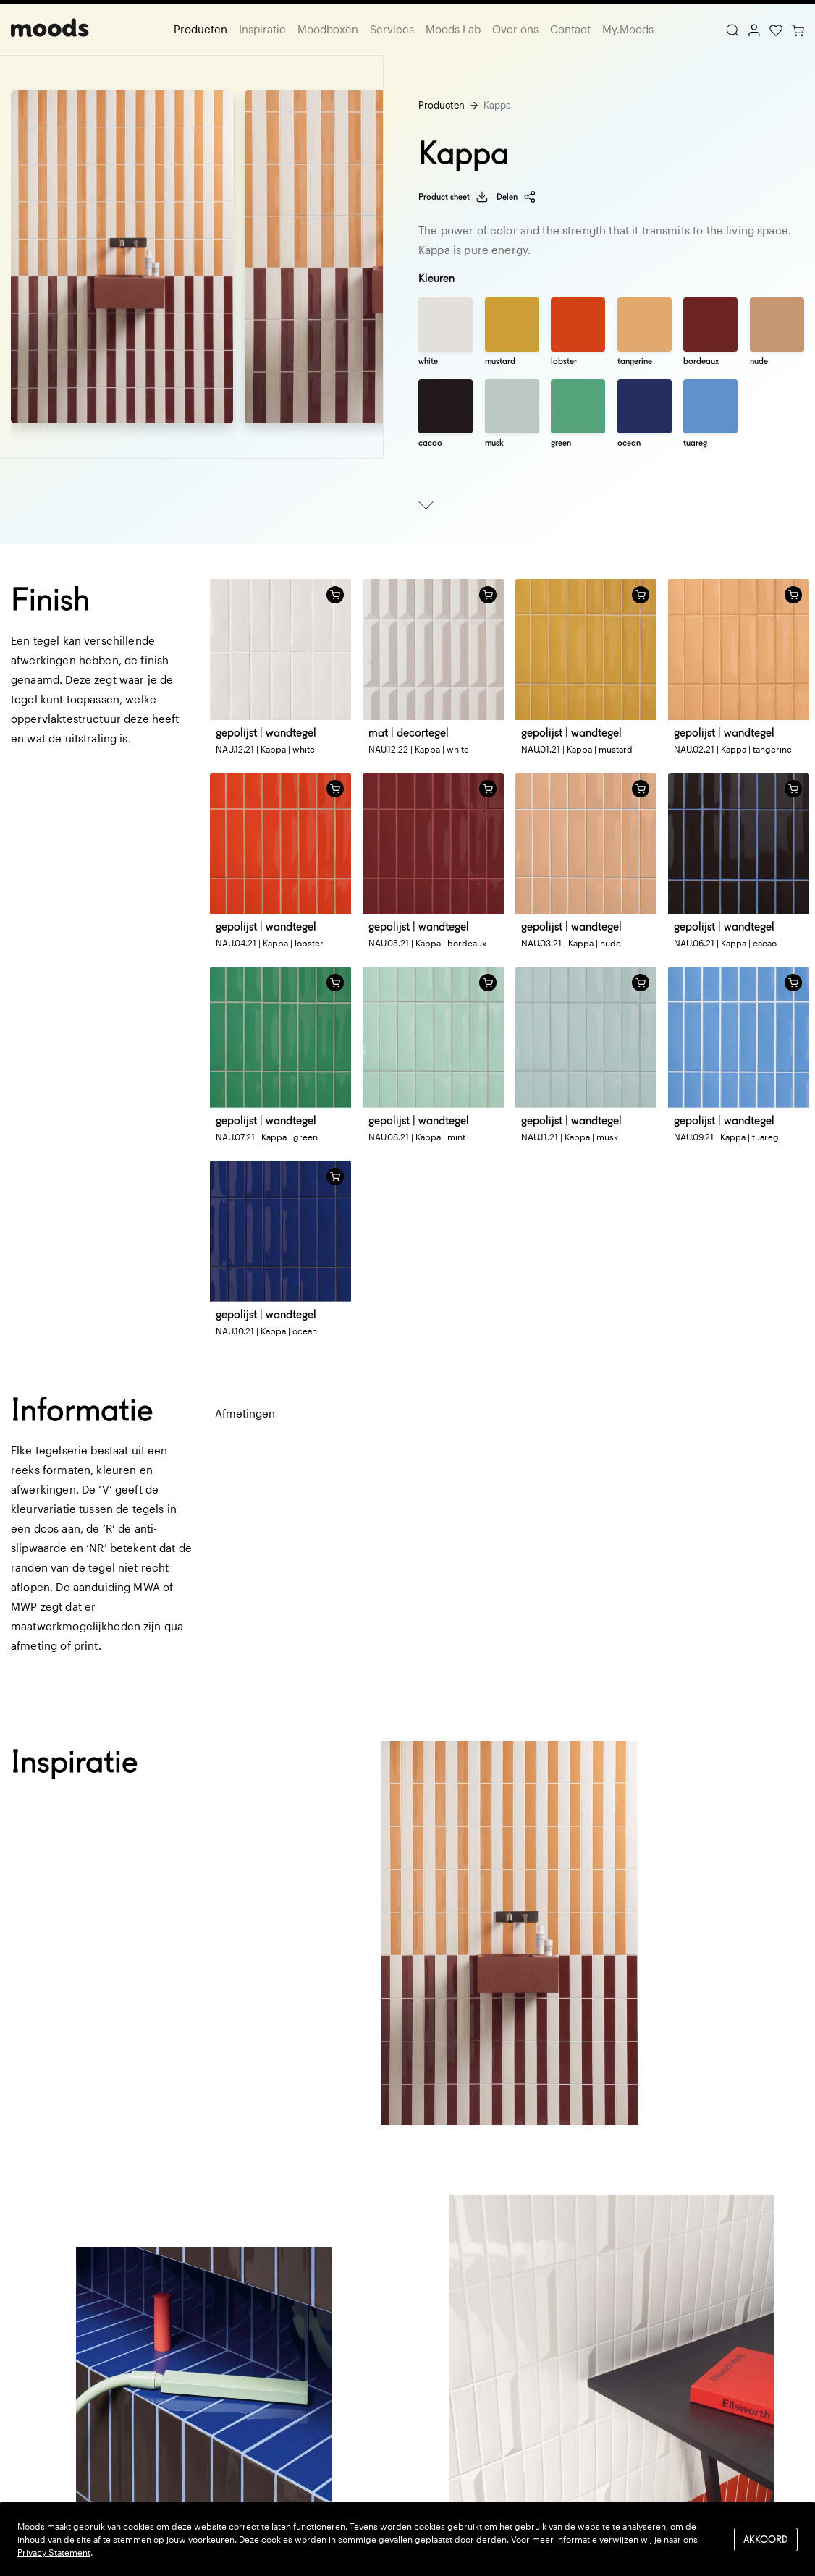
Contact (570, 28)
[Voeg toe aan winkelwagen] (335, 594)
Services (392, 28)
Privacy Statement (53, 2552)
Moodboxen (327, 28)
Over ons (515, 28)
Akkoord (765, 2538)
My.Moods (628, 28)
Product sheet (453, 196)
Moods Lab (453, 28)
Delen (516, 196)
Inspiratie (262, 28)
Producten (200, 28)
